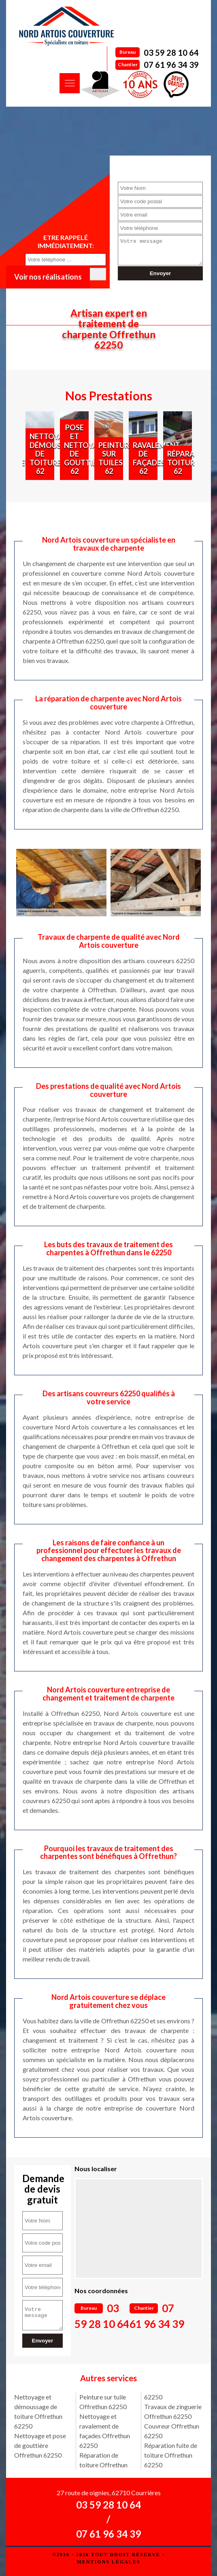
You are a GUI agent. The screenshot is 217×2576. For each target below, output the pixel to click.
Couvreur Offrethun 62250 (171, 2430)
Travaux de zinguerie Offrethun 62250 (173, 2411)
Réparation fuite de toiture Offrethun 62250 (170, 2455)
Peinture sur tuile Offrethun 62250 (103, 2401)
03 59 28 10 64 (171, 52)
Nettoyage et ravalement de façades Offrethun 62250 (104, 2430)
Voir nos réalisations (48, 276)
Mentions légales (108, 2562)
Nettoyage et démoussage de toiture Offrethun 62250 (38, 2411)
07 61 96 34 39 (171, 64)
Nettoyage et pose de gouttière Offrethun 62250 (40, 2445)
